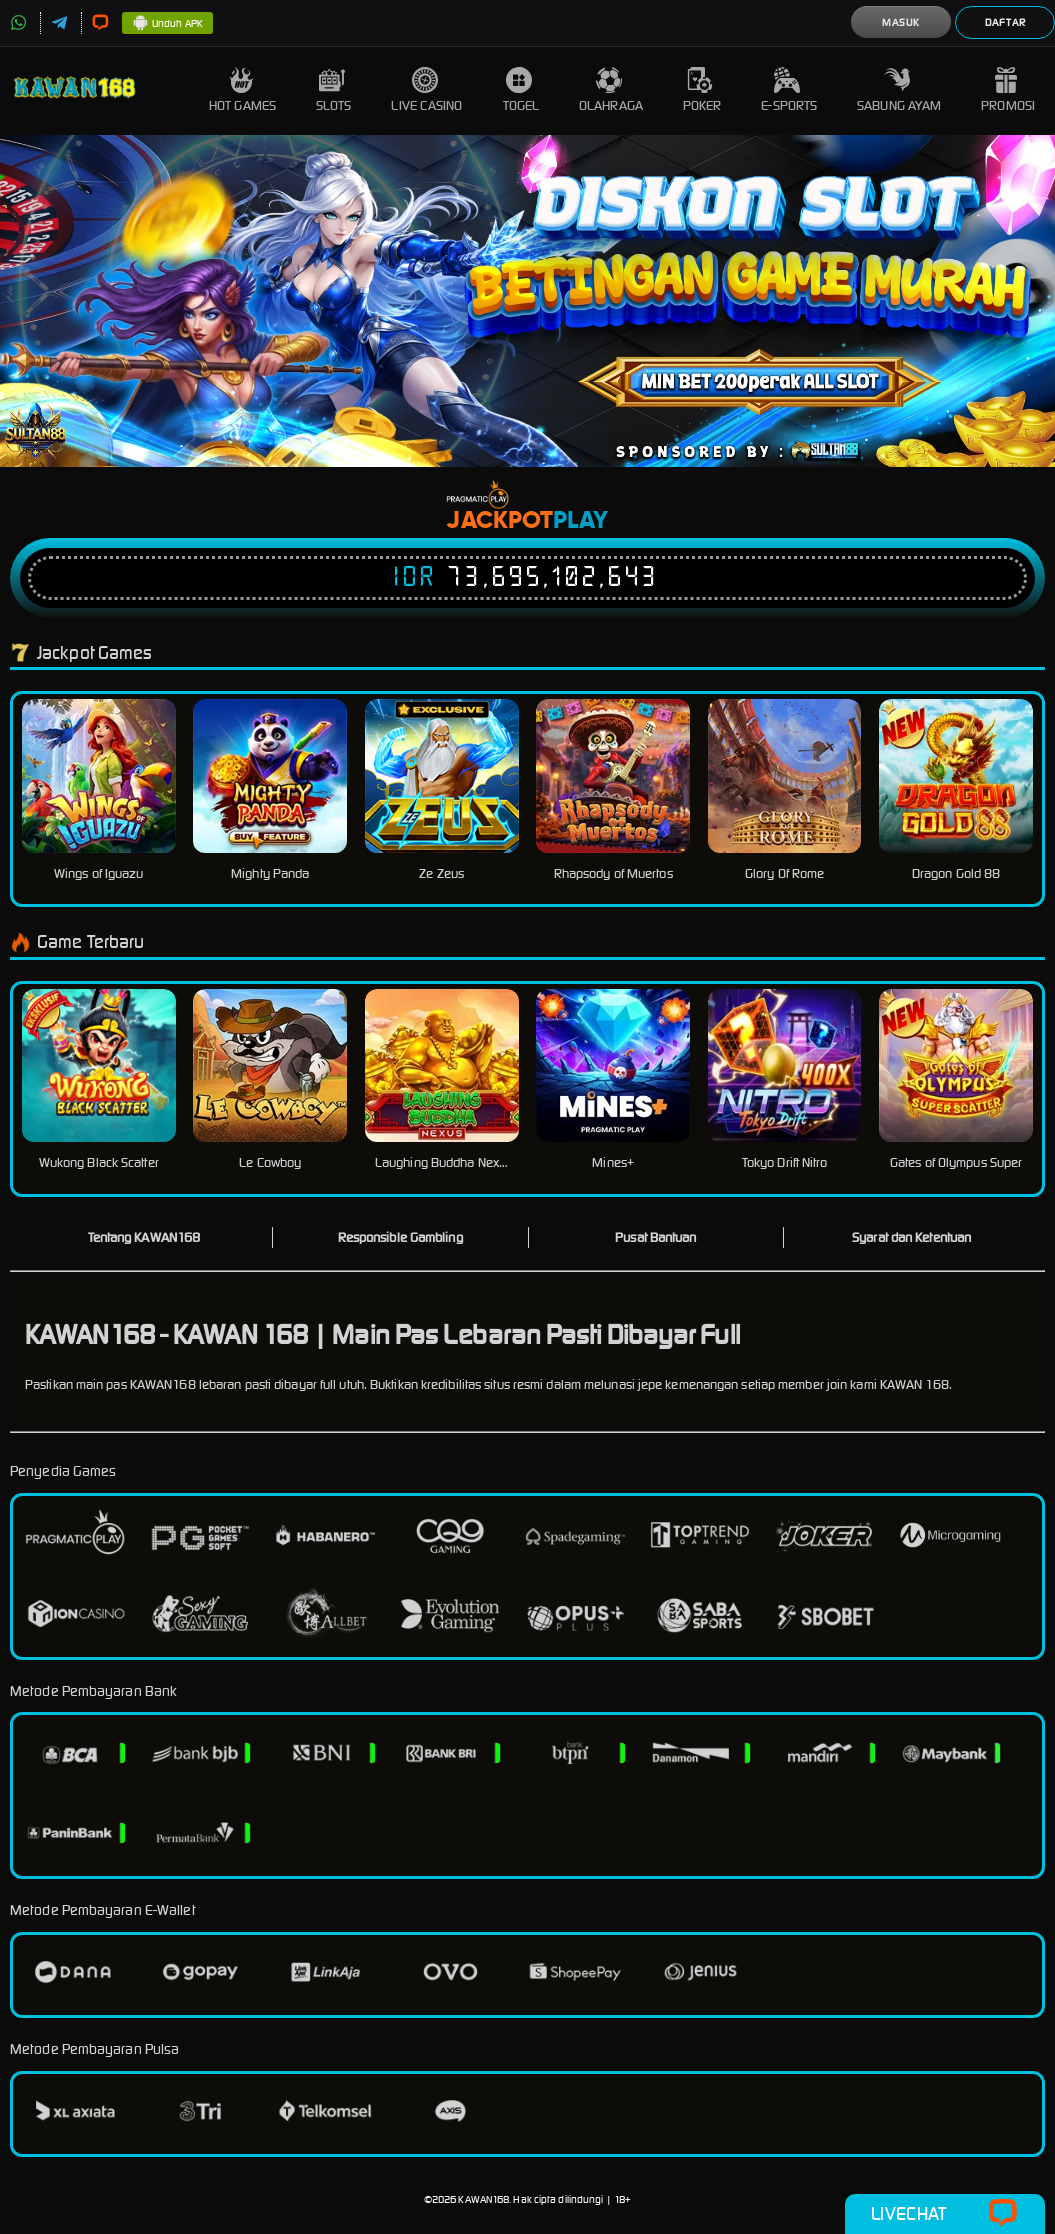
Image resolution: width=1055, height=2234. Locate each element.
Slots (334, 90)
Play (580, 521)
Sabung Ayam (899, 90)
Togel (521, 90)
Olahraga (611, 90)
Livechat (944, 2214)
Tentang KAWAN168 (144, 1237)
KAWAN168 (483, 2199)
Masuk (901, 22)
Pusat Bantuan (655, 1237)
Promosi (1008, 90)
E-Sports (789, 90)
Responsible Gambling (400, 1237)
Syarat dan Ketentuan (911, 1237)
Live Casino (426, 90)
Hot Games (242, 90)
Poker (702, 90)
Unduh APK (167, 24)
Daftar (1005, 22)
